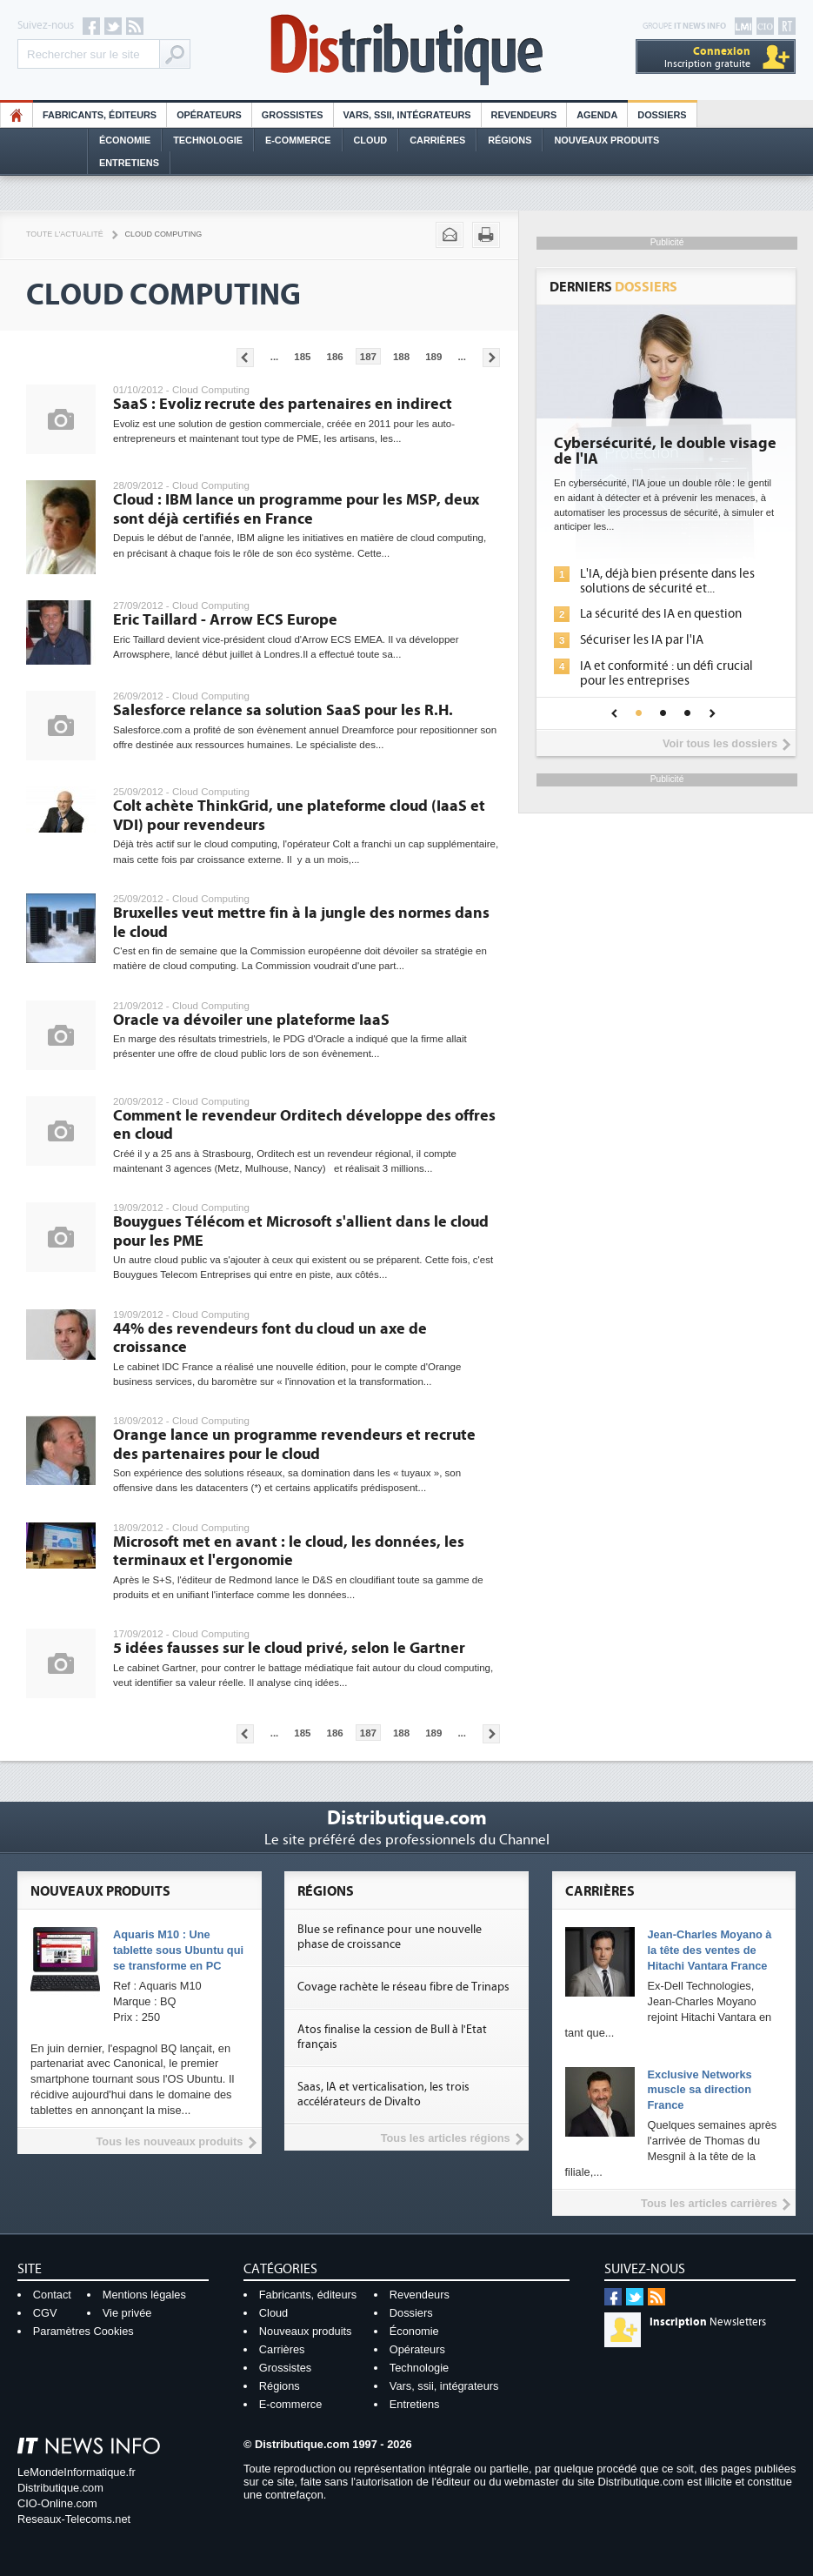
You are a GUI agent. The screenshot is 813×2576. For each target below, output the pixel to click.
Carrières (437, 140)
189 (433, 356)
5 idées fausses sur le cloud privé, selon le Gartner (289, 1648)
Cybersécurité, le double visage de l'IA (665, 451)
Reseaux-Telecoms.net (73, 2519)
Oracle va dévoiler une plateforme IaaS (251, 1020)
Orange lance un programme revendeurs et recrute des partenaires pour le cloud (294, 1444)
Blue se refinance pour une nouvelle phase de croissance (389, 1937)
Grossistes (292, 115)
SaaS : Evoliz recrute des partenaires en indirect (282, 404)
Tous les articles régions (445, 2137)
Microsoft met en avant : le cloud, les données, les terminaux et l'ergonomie (288, 1551)
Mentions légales (144, 2294)
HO (16, 115)
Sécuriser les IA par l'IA (641, 639)
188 (401, 356)
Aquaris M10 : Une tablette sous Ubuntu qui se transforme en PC (178, 1950)
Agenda (596, 115)
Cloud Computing (164, 234)
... (274, 356)
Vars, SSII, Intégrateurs (407, 115)
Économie (124, 140)
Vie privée (127, 2312)
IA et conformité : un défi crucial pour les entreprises (666, 673)
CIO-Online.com (57, 2503)
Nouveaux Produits (606, 140)
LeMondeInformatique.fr (76, 2472)
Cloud (371, 140)
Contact (52, 2294)
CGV (45, 2312)
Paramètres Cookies (83, 2331)
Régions (509, 140)
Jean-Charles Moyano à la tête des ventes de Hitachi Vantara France (710, 1950)
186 (335, 356)
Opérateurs (209, 115)
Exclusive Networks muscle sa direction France (700, 2090)
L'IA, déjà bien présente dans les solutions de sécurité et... (667, 581)
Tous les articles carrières (709, 2203)
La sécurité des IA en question (661, 613)
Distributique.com (60, 2487)
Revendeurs (524, 115)
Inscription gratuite (707, 57)
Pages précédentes (245, 357)
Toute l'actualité (64, 234)
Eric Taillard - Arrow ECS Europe (225, 620)
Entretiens (129, 162)
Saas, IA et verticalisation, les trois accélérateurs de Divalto (383, 2094)
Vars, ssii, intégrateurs (444, 2385)
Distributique (406, 50)
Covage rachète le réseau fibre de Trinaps (403, 1987)
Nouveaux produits (305, 2331)
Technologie (208, 140)
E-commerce (298, 140)
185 (302, 356)
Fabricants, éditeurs (100, 115)
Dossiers (661, 115)
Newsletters (708, 2322)
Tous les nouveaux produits (170, 2141)
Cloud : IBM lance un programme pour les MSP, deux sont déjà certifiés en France (296, 509)
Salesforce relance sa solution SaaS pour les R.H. (283, 710)
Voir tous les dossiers (720, 743)
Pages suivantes (491, 357)
